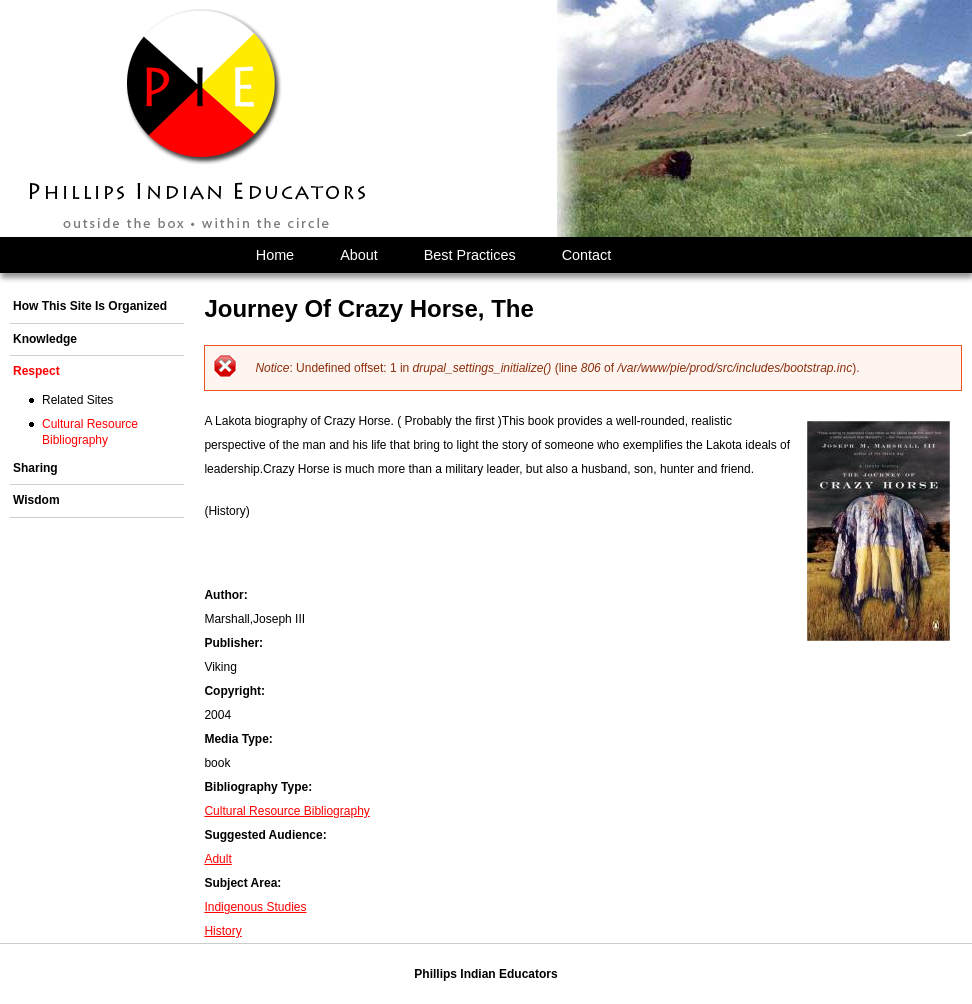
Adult (217, 859)
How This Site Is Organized (90, 306)
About (359, 255)
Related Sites (77, 400)
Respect (36, 371)
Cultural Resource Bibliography (286, 811)
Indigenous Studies (255, 907)
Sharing (35, 468)
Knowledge (45, 339)
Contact (587, 255)
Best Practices (470, 255)
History (222, 931)
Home (275, 255)
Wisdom (36, 500)
